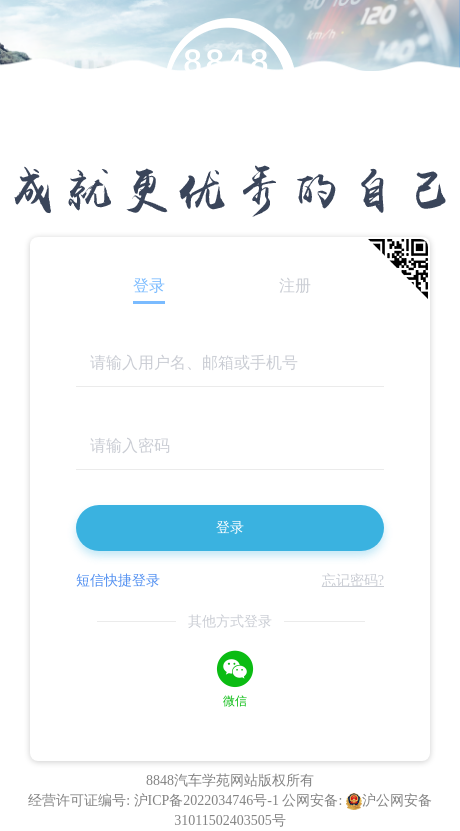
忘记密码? (353, 580)
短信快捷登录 (118, 580)
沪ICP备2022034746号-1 (208, 800)
